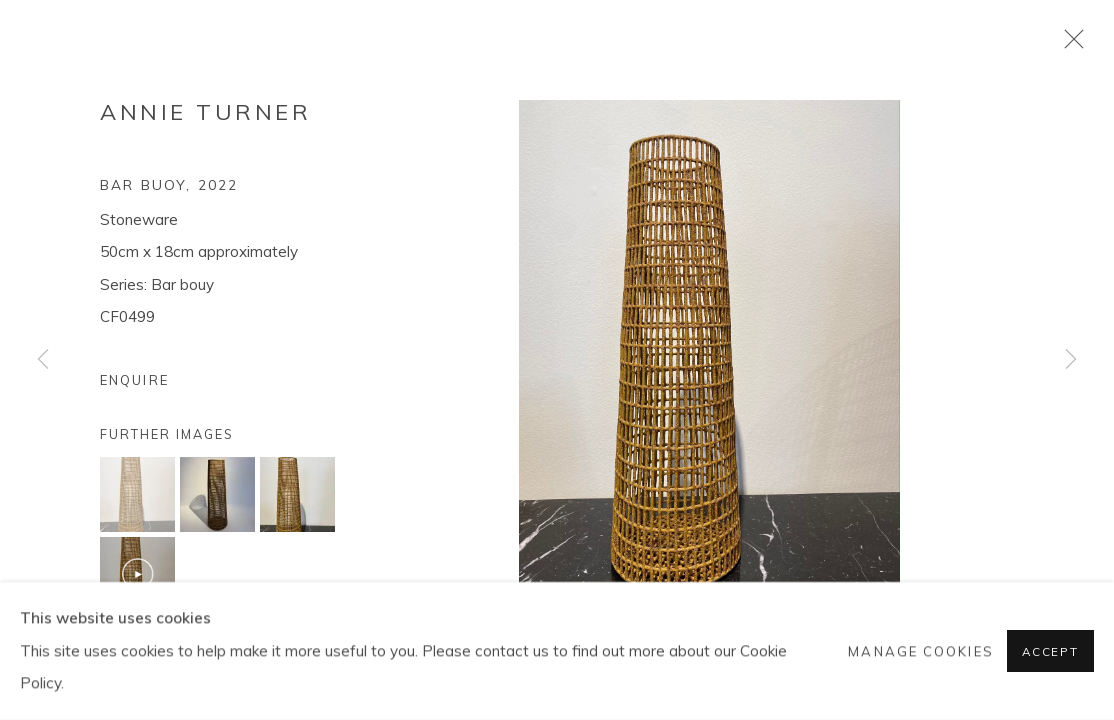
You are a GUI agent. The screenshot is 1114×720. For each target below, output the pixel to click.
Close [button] (1069, 45)
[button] (137, 494)
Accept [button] (1050, 651)
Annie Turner (205, 112)
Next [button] (1071, 360)
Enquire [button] (134, 380)
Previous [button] (43, 360)
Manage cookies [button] (920, 651)
